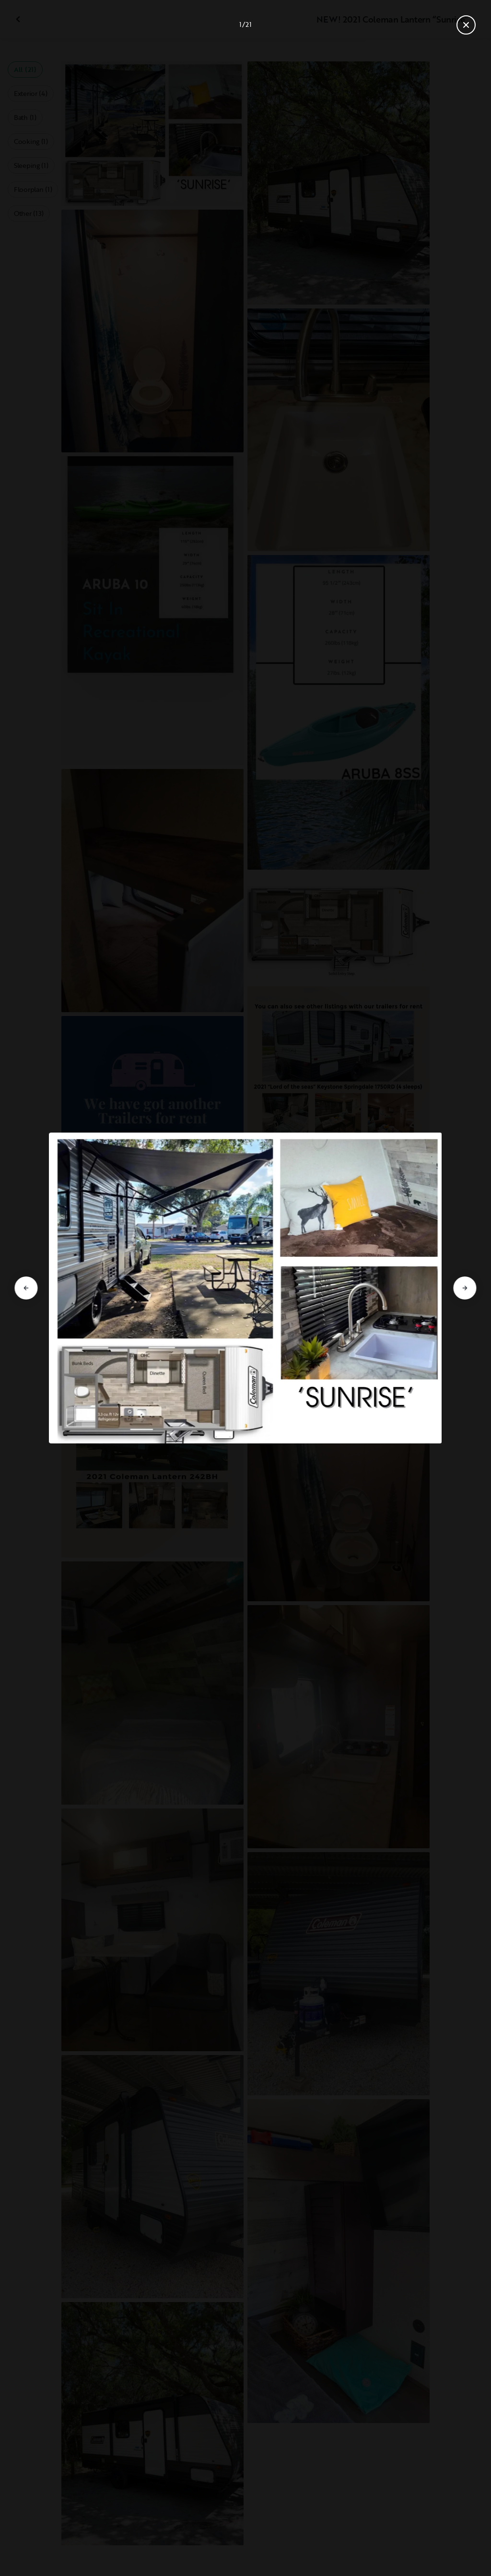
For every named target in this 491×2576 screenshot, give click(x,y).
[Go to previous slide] (25, 1288)
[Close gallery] (466, 25)
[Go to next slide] (465, 1288)
